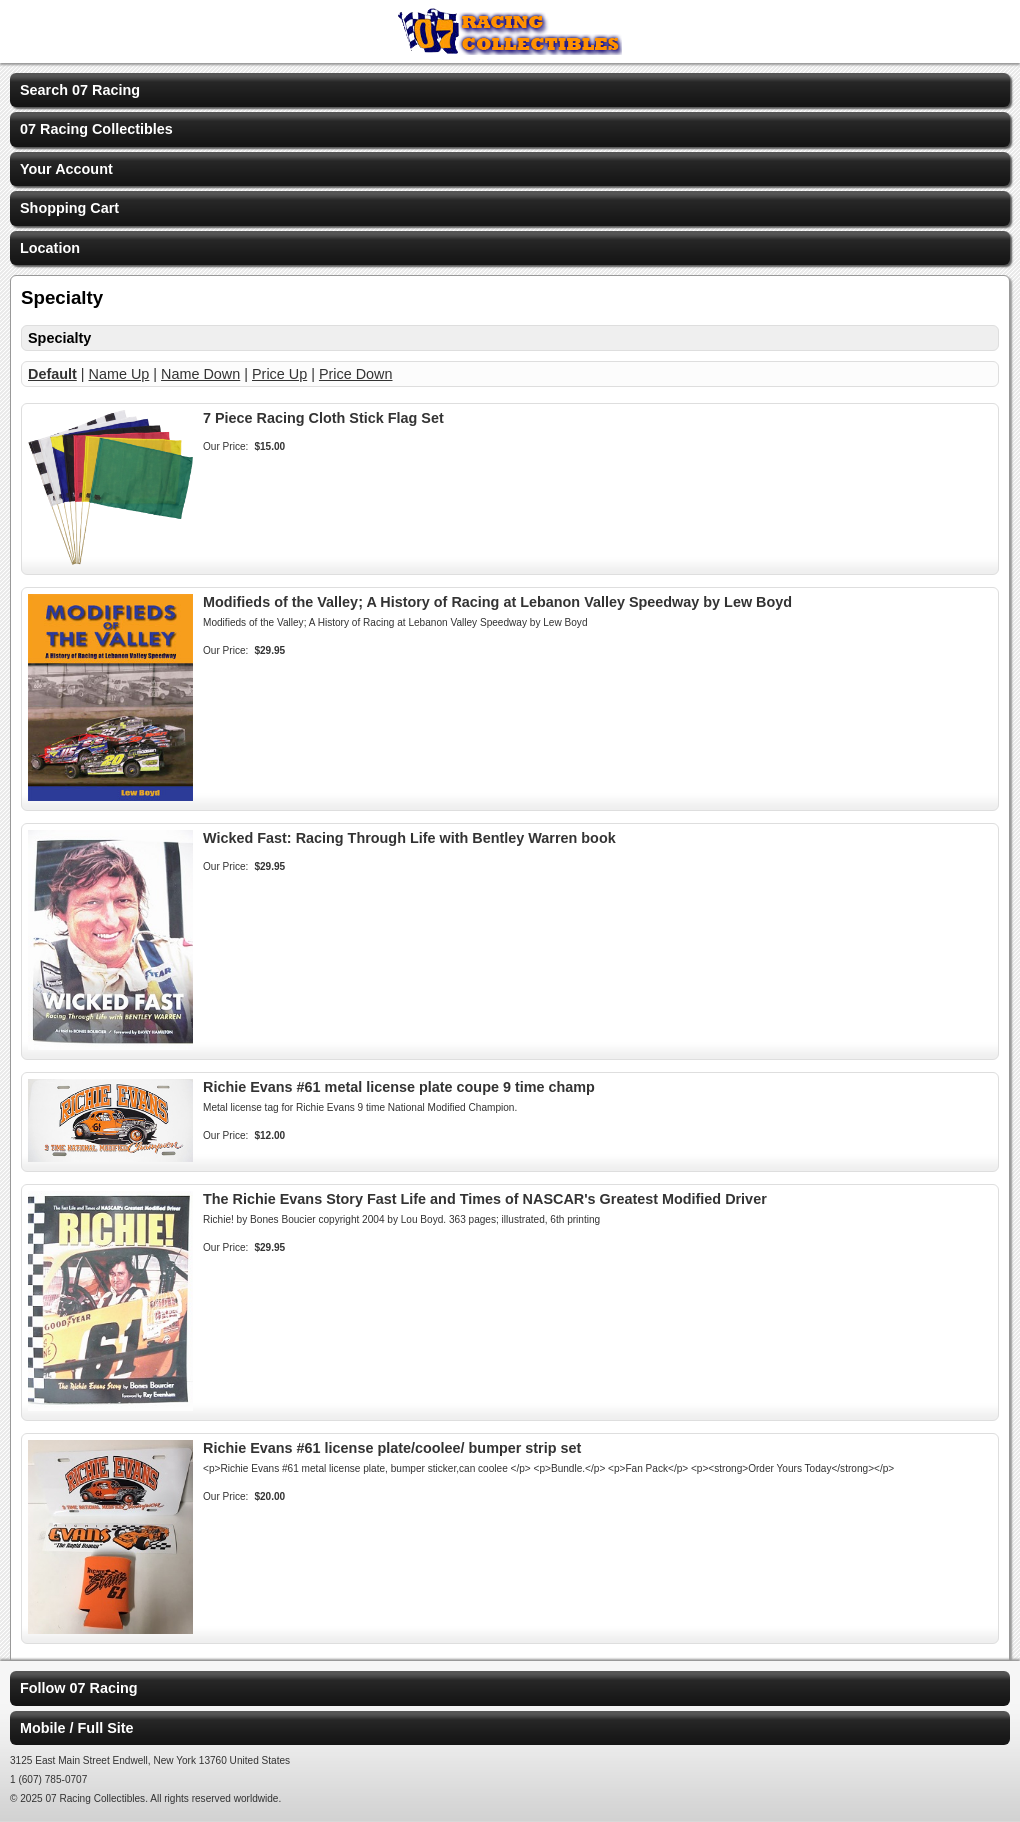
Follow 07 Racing (79, 1688)
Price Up (279, 374)
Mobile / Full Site (77, 1728)
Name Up (119, 374)
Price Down (356, 374)
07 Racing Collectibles (96, 129)
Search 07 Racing (80, 90)
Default (52, 374)
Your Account (66, 169)
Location (50, 248)
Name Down (200, 374)
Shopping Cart (69, 208)
